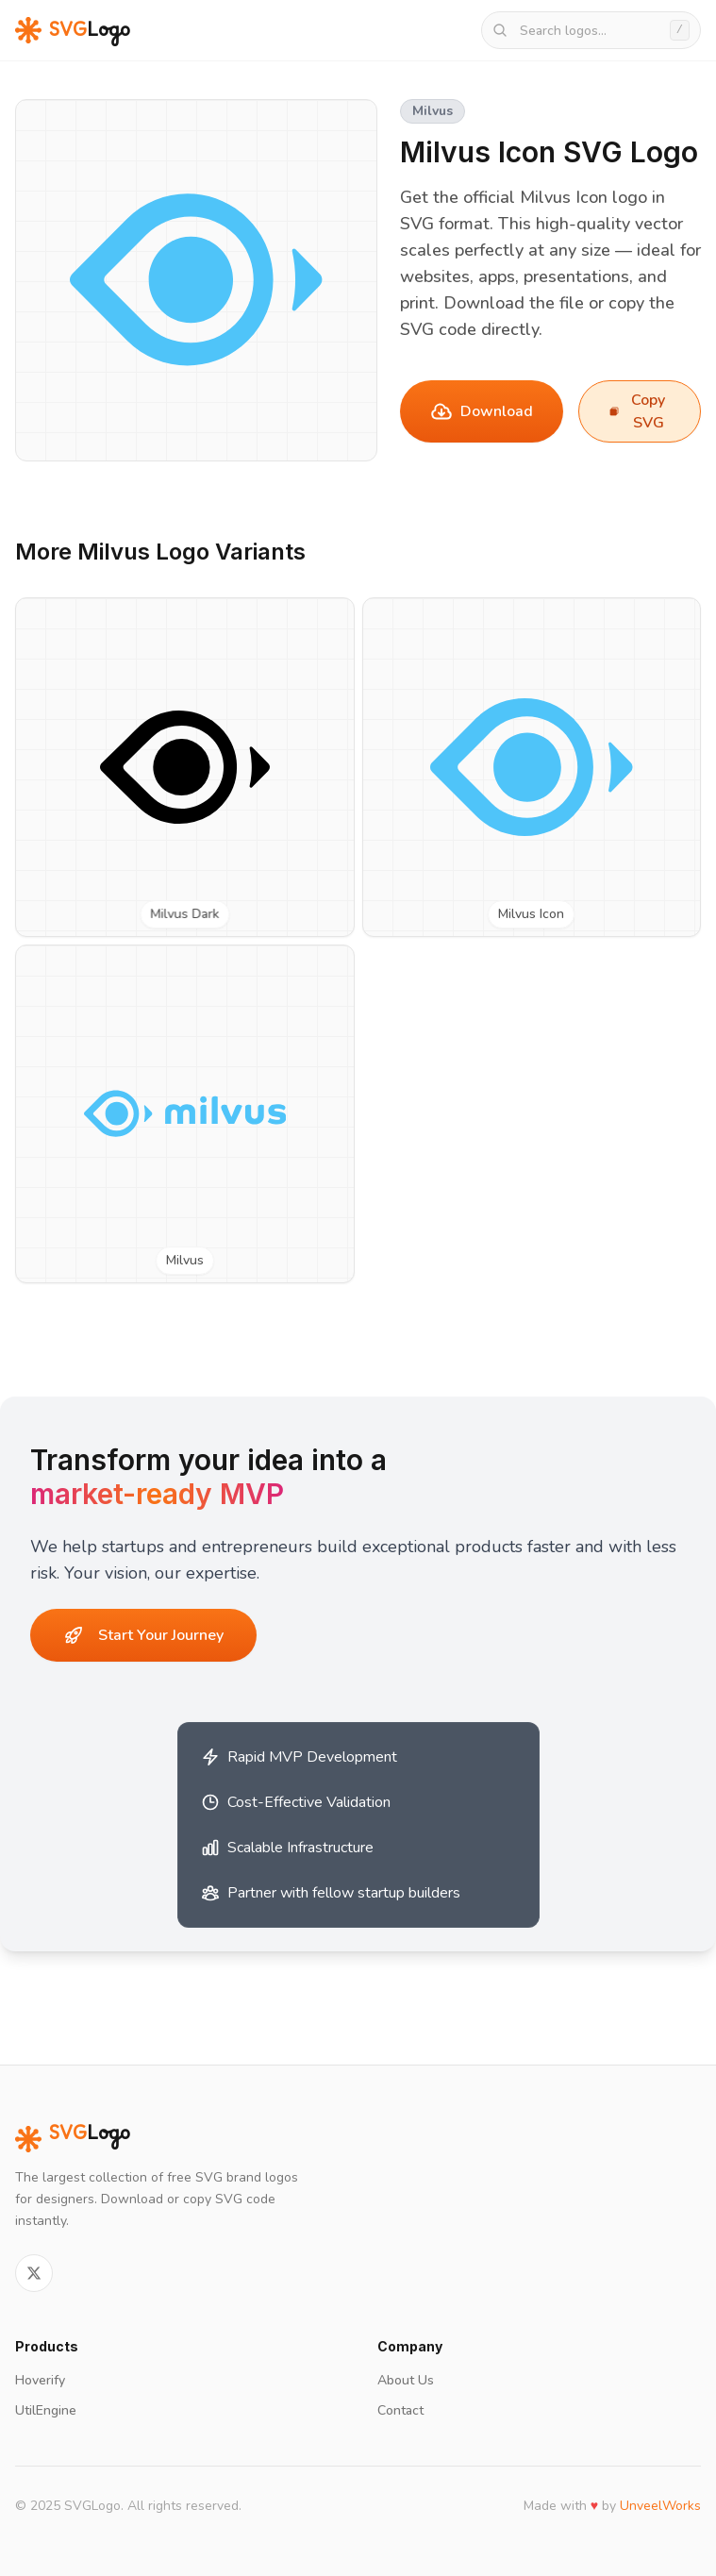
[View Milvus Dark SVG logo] (185, 767)
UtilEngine (45, 2410)
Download (481, 411)
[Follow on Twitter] (34, 2273)
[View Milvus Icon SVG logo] (532, 767)
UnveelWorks (660, 2506)
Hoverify (40, 2380)
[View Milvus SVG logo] (185, 1114)
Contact (400, 2410)
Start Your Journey (144, 1635)
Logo (72, 2139)
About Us (405, 2380)
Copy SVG (637, 411)
